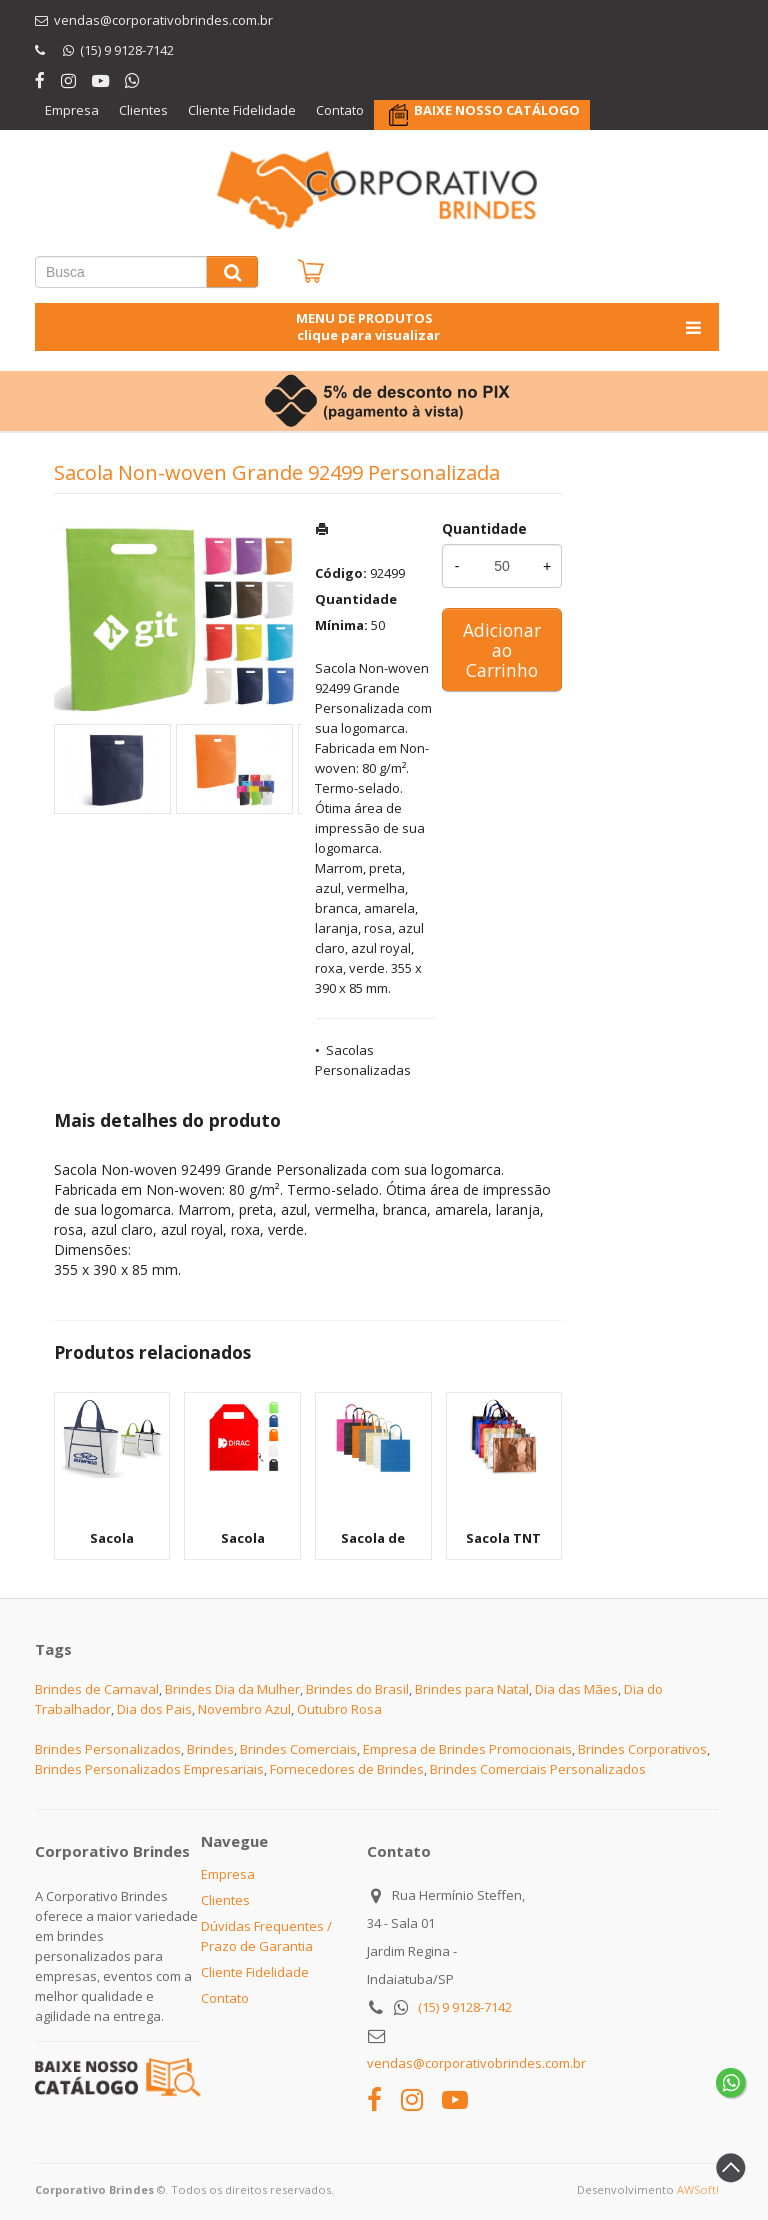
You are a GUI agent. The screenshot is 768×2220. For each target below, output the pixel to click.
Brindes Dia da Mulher (232, 1689)
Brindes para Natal (472, 1689)
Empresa (72, 110)
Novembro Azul (244, 1709)
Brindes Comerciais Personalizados (538, 1769)
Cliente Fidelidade (242, 110)
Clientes (143, 110)
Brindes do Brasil (357, 1689)
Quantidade (484, 528)
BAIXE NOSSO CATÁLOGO (497, 110)
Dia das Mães (576, 1689)
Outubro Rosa (339, 1709)
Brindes (210, 1749)
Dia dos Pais (154, 1709)
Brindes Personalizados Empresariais (149, 1769)
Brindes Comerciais (298, 1749)
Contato (340, 110)
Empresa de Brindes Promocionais (467, 1749)
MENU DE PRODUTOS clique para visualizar (500, 326)
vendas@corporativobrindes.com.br (476, 2063)
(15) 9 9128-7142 (465, 2007)
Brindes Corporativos (642, 1749)
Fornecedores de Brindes (347, 1769)
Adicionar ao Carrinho (502, 650)
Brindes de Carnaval (97, 1689)
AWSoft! (698, 2189)
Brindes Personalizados (108, 1749)
